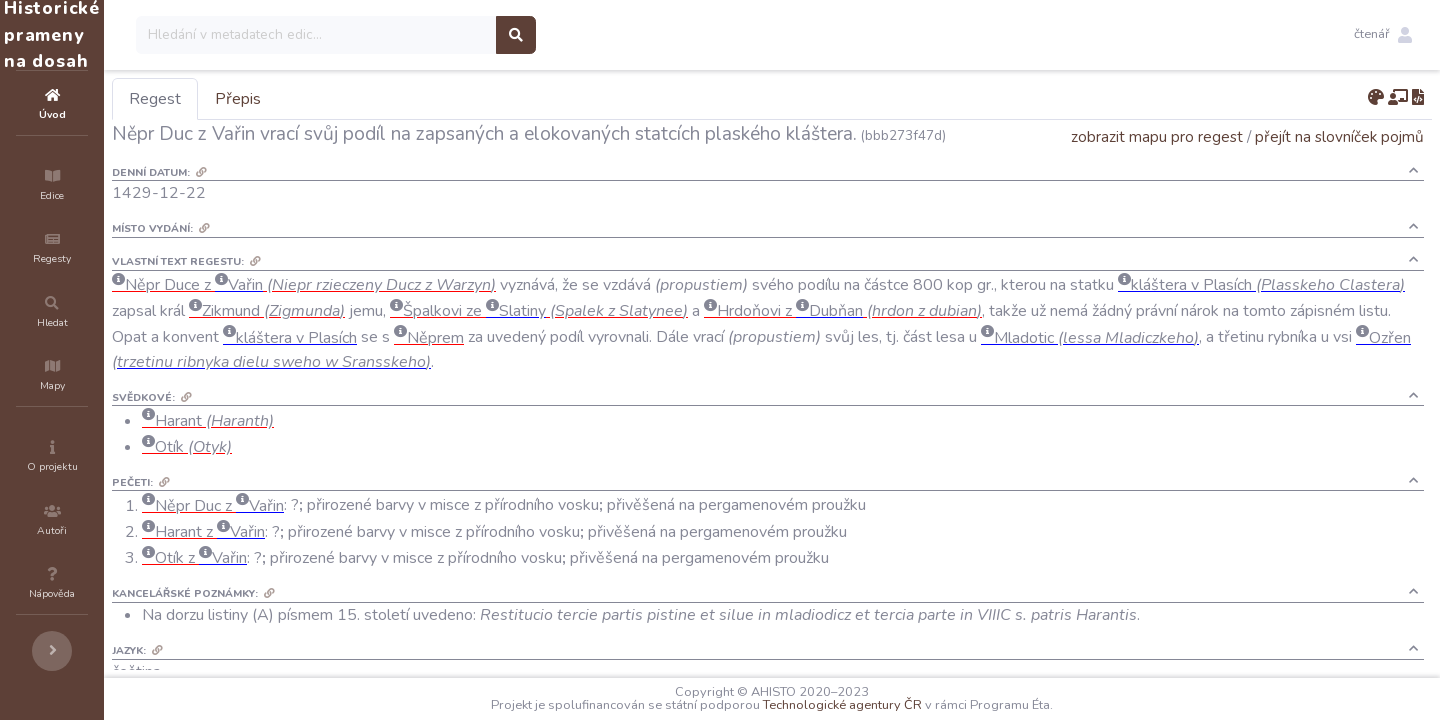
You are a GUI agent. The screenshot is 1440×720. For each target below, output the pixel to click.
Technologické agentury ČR (902, 705)
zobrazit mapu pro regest (1157, 164)
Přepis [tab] (358, 99)
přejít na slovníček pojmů (1339, 164)
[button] (1383, 35)
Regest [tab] (275, 99)
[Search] (436, 35)
